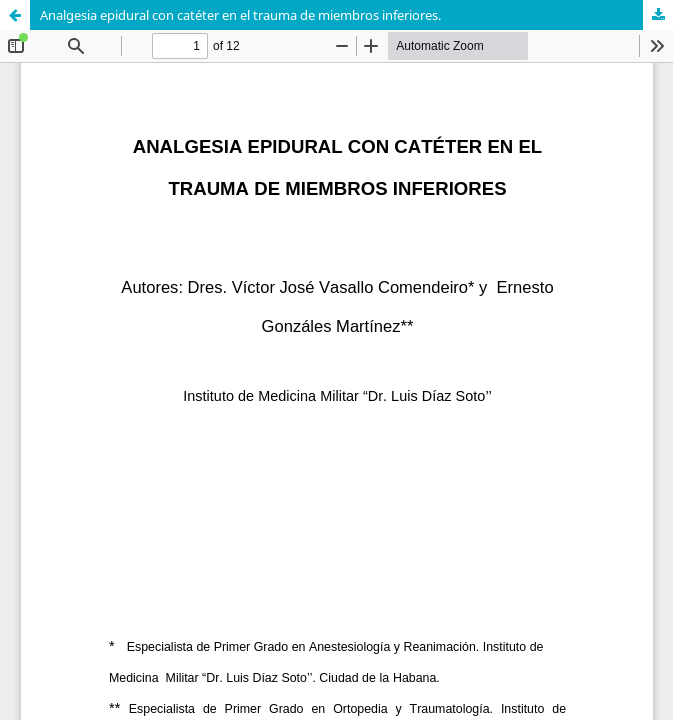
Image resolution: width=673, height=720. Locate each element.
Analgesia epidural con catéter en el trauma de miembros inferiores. (240, 15)
